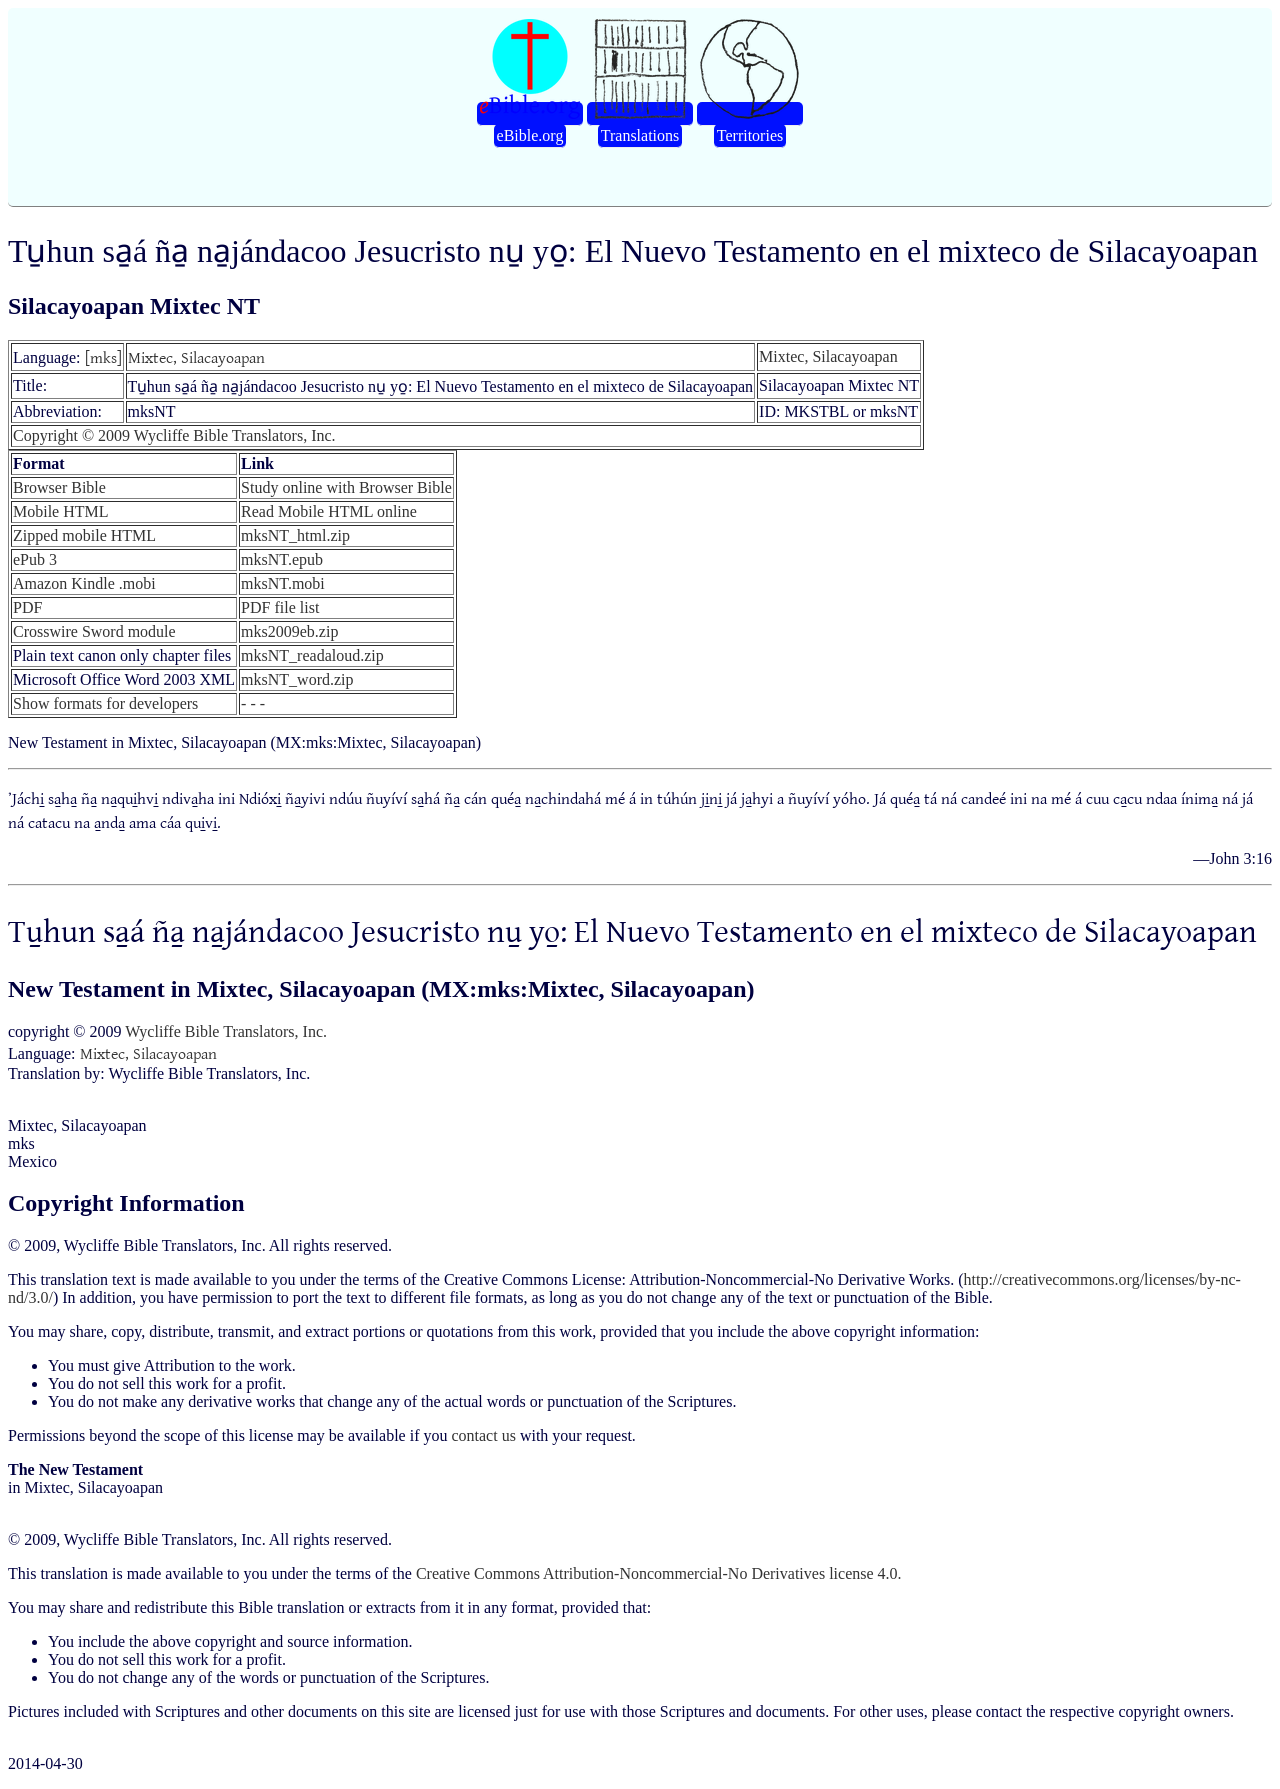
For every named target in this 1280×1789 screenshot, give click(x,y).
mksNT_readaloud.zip (312, 655)
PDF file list (280, 607)
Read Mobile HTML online (329, 511)
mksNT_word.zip (297, 679)
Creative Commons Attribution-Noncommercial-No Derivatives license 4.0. (659, 1573)
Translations (640, 135)
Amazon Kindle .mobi (84, 583)
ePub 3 (35, 559)
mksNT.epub (282, 559)
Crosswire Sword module (94, 631)
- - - (253, 703)
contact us (483, 1435)
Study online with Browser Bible (346, 487)
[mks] (103, 357)
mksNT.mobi (283, 583)
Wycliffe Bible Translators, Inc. (226, 1031)
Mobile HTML (61, 511)
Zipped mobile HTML (84, 535)
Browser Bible (59, 487)
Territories (750, 135)
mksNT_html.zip (295, 535)
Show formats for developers (105, 703)
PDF (27, 607)
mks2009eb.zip (289, 631)
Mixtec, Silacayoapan (196, 357)
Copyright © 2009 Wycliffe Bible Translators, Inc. (174, 435)
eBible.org (530, 135)
